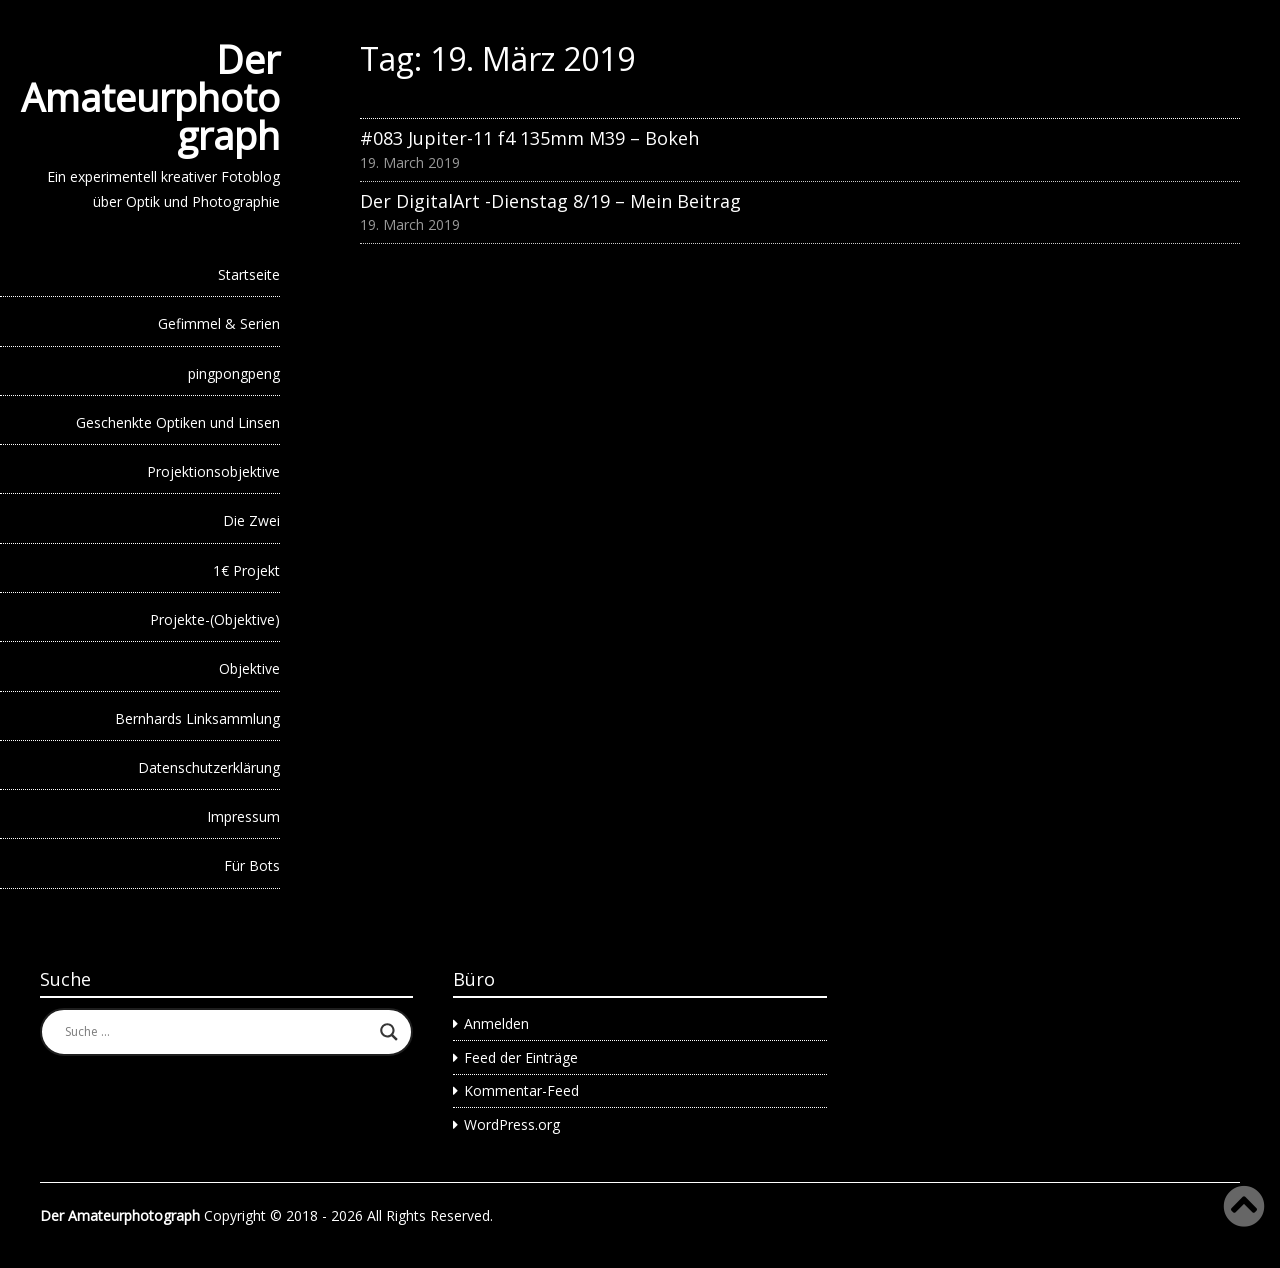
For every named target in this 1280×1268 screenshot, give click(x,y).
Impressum (243, 816)
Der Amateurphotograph (150, 97)
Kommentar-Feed (521, 1090)
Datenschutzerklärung (209, 767)
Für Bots (252, 865)
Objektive (249, 668)
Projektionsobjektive (213, 471)
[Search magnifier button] (389, 1032)
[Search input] (217, 1032)
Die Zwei (251, 520)
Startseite (249, 274)
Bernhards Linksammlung (197, 718)
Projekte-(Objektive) (215, 619)
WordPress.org (512, 1124)
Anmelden (496, 1023)
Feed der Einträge (521, 1057)
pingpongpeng (234, 373)
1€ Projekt (246, 570)
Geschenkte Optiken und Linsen (178, 422)
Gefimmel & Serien (219, 323)
